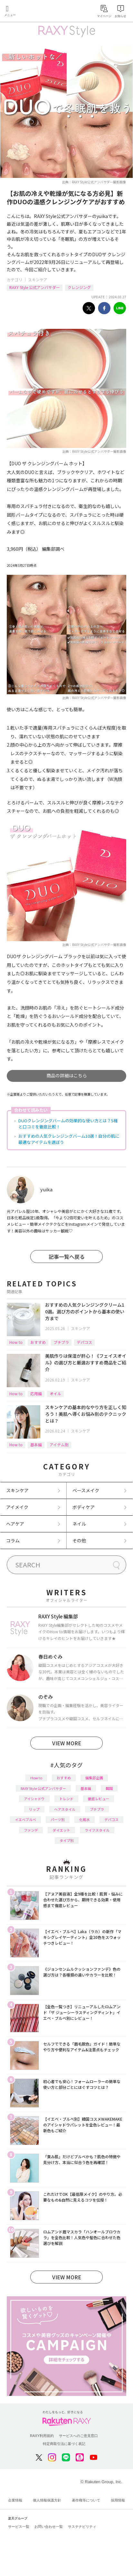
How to (16, 1342)
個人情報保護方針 (47, 2500)
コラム (13, 1540)
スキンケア (37, 279)
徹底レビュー (98, 1798)
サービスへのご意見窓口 (78, 2436)
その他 (79, 1540)
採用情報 (118, 2500)
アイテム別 (59, 1444)
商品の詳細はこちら (66, 1075)
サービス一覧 (18, 2526)
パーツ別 (58, 1819)
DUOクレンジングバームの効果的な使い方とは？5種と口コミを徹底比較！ (68, 1123)
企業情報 (15, 2500)
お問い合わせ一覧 (48, 2526)
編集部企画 (94, 1777)
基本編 (36, 1444)
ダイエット (61, 1830)
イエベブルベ (25, 1819)
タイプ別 (67, 1840)
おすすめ (38, 1342)
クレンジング (79, 287)
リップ (34, 1809)
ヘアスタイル (64, 1809)
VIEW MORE (66, 1743)
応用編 (36, 1393)
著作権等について (86, 2500)
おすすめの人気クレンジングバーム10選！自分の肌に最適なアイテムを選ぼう (68, 1139)
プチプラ (61, 1342)
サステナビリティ (82, 2526)
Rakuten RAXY (34, 11)
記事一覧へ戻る (67, 1256)
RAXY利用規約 (42, 2436)
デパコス (84, 1342)
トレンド (66, 1798)
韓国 (109, 1788)
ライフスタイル (97, 1830)
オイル (55, 1393)
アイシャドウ (34, 1798)
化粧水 (84, 1819)
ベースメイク (85, 1490)
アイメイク (17, 1507)
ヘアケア (15, 1523)
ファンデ (31, 1830)
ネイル (79, 1523)
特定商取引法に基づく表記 (64, 2444)
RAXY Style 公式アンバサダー (34, 287)
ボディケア (83, 1507)
